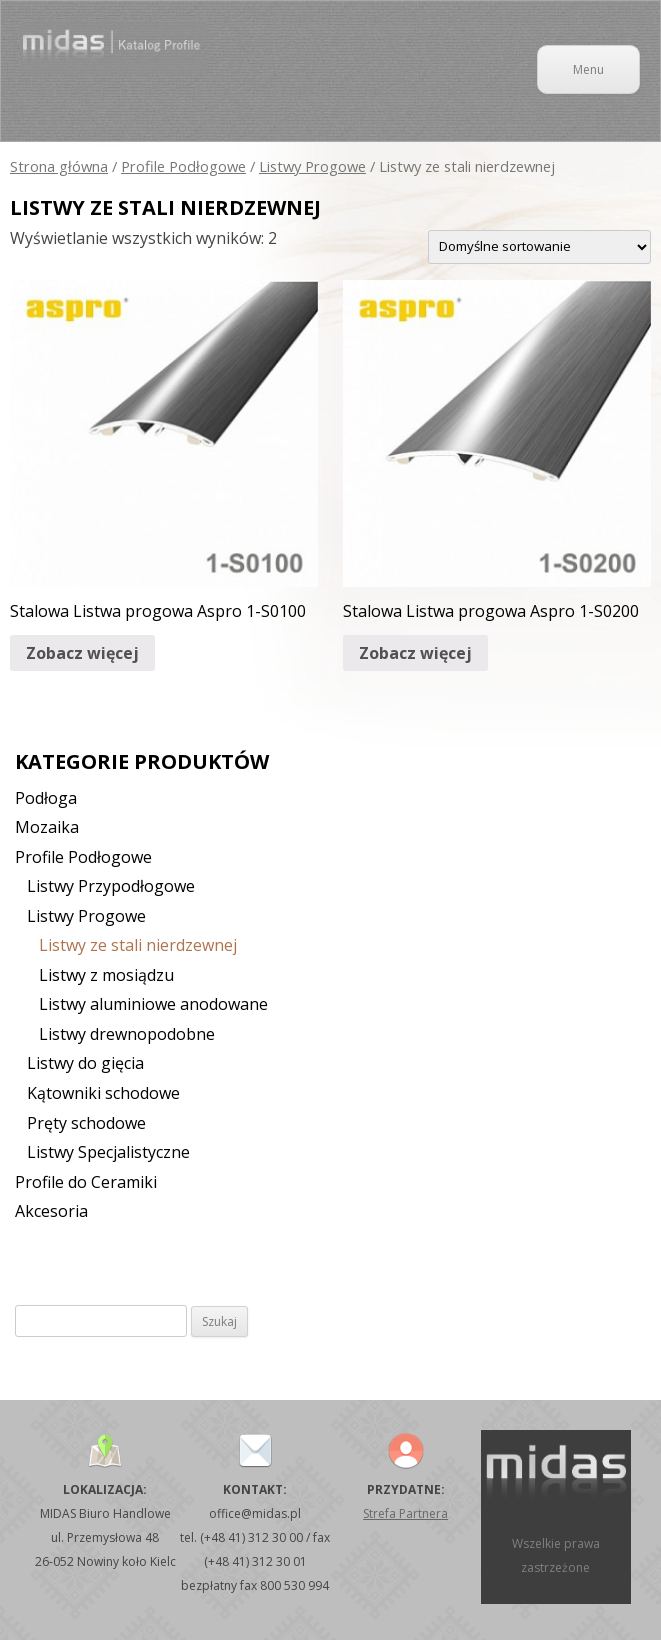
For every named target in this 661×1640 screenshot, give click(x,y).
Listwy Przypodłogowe (111, 886)
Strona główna (59, 166)
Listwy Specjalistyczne (108, 1152)
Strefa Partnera (405, 1513)
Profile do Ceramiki (86, 1182)
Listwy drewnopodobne (127, 1034)
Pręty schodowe (86, 1123)
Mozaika (47, 827)
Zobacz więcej (82, 653)
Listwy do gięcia (85, 1063)
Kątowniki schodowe (103, 1093)
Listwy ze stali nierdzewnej (138, 945)
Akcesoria (51, 1211)
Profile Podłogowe (183, 166)
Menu (588, 69)
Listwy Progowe (312, 166)
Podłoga (46, 798)
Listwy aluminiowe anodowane (153, 1004)
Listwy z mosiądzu (106, 975)
